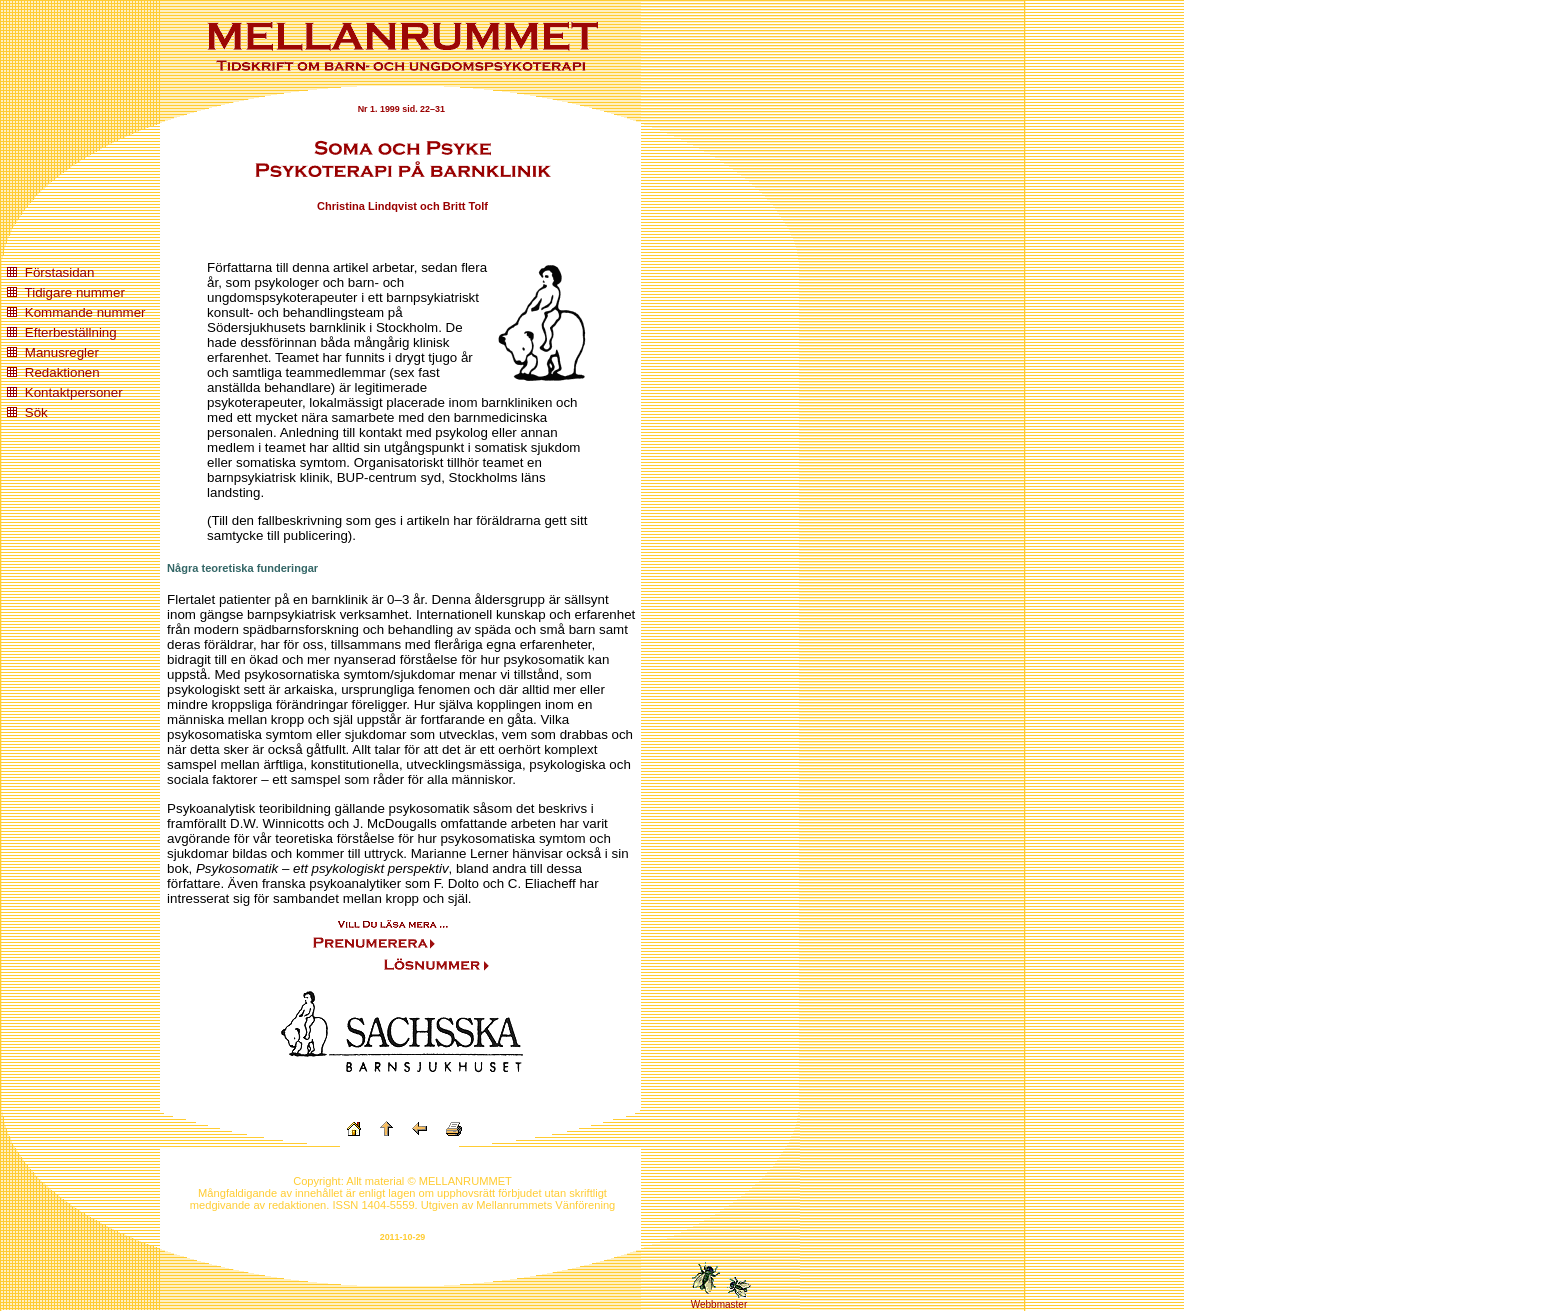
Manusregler (62, 352)
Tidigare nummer (75, 292)
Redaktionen (62, 372)
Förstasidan (60, 272)
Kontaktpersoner (74, 392)
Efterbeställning (71, 332)
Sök (36, 412)
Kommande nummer (85, 312)
